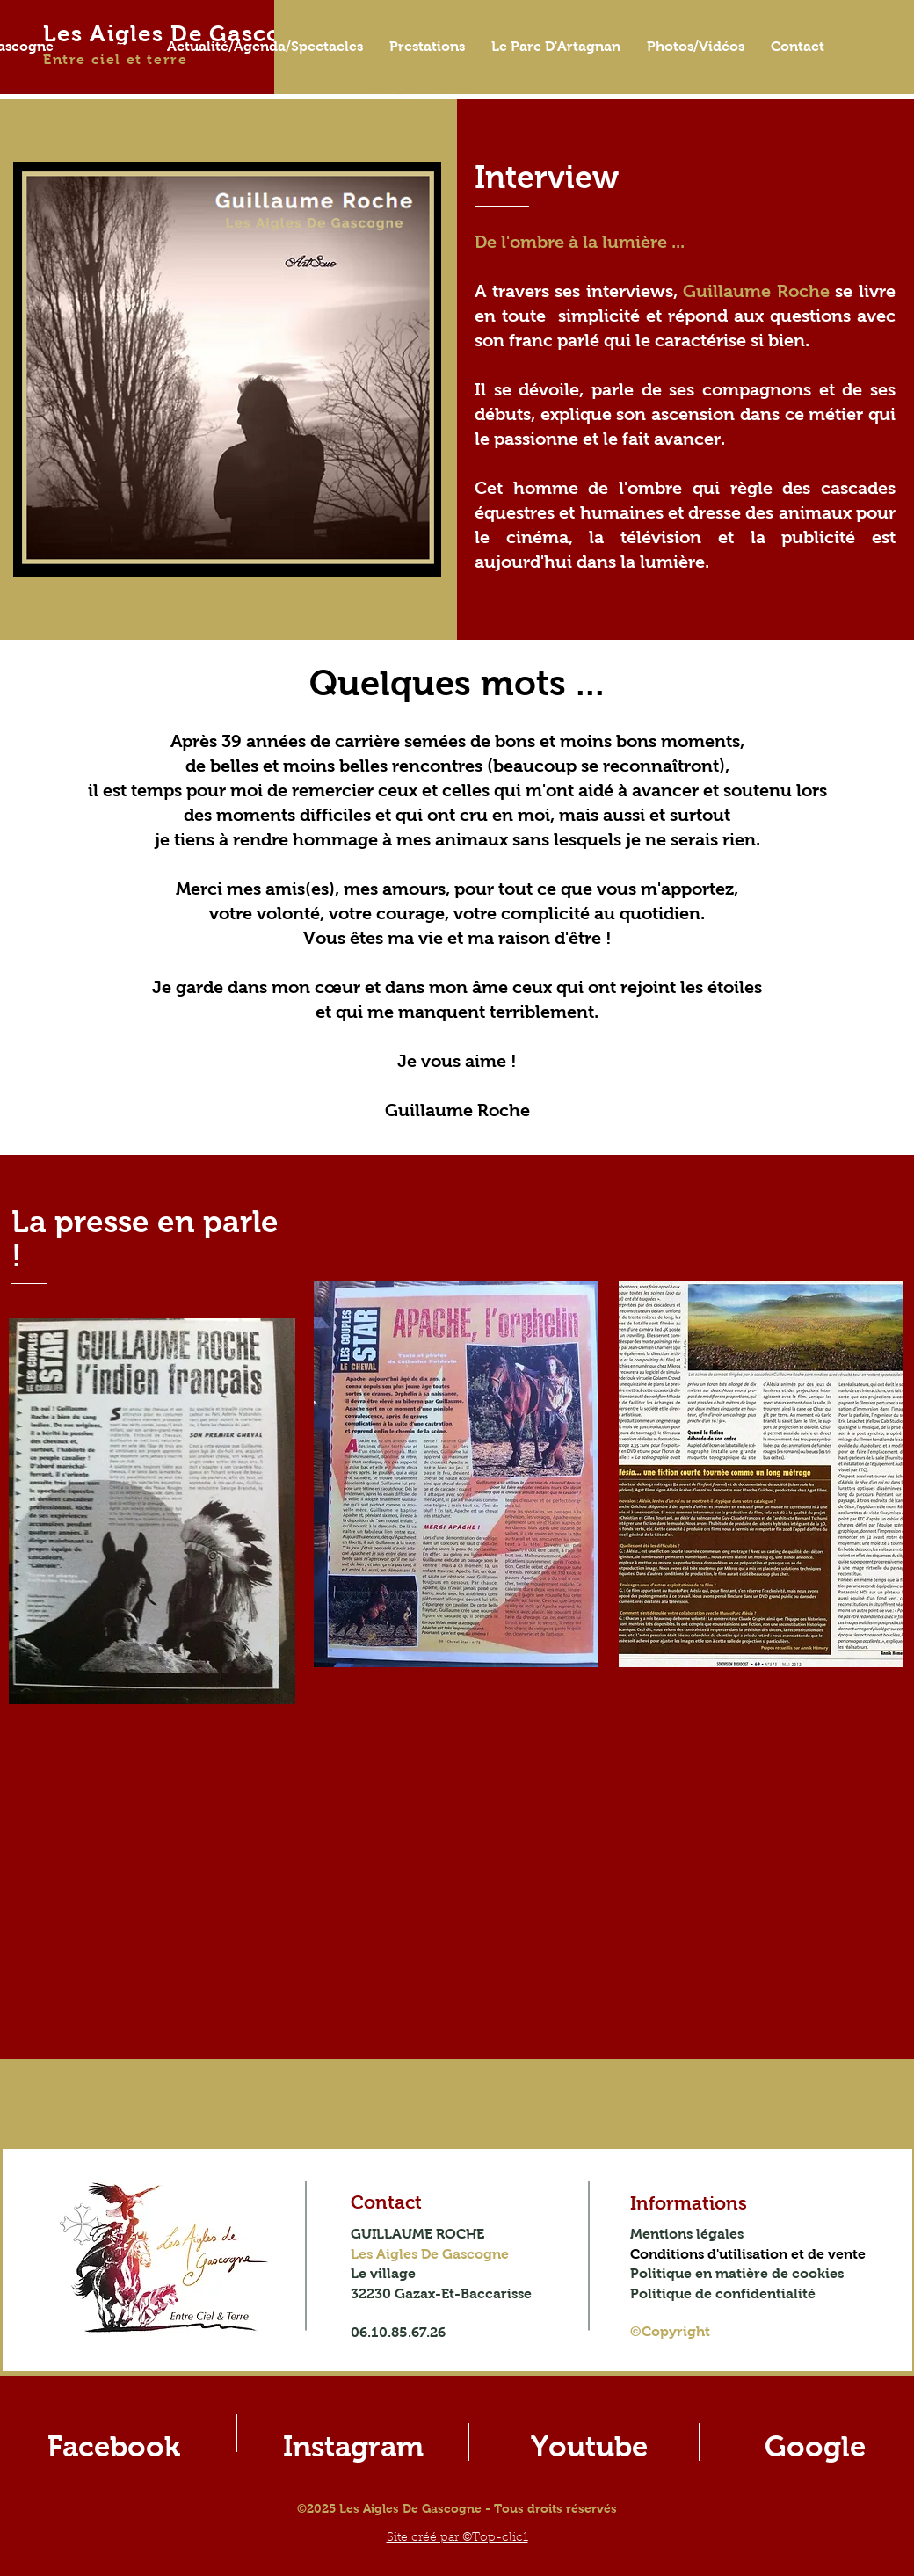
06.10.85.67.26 (398, 2332)
